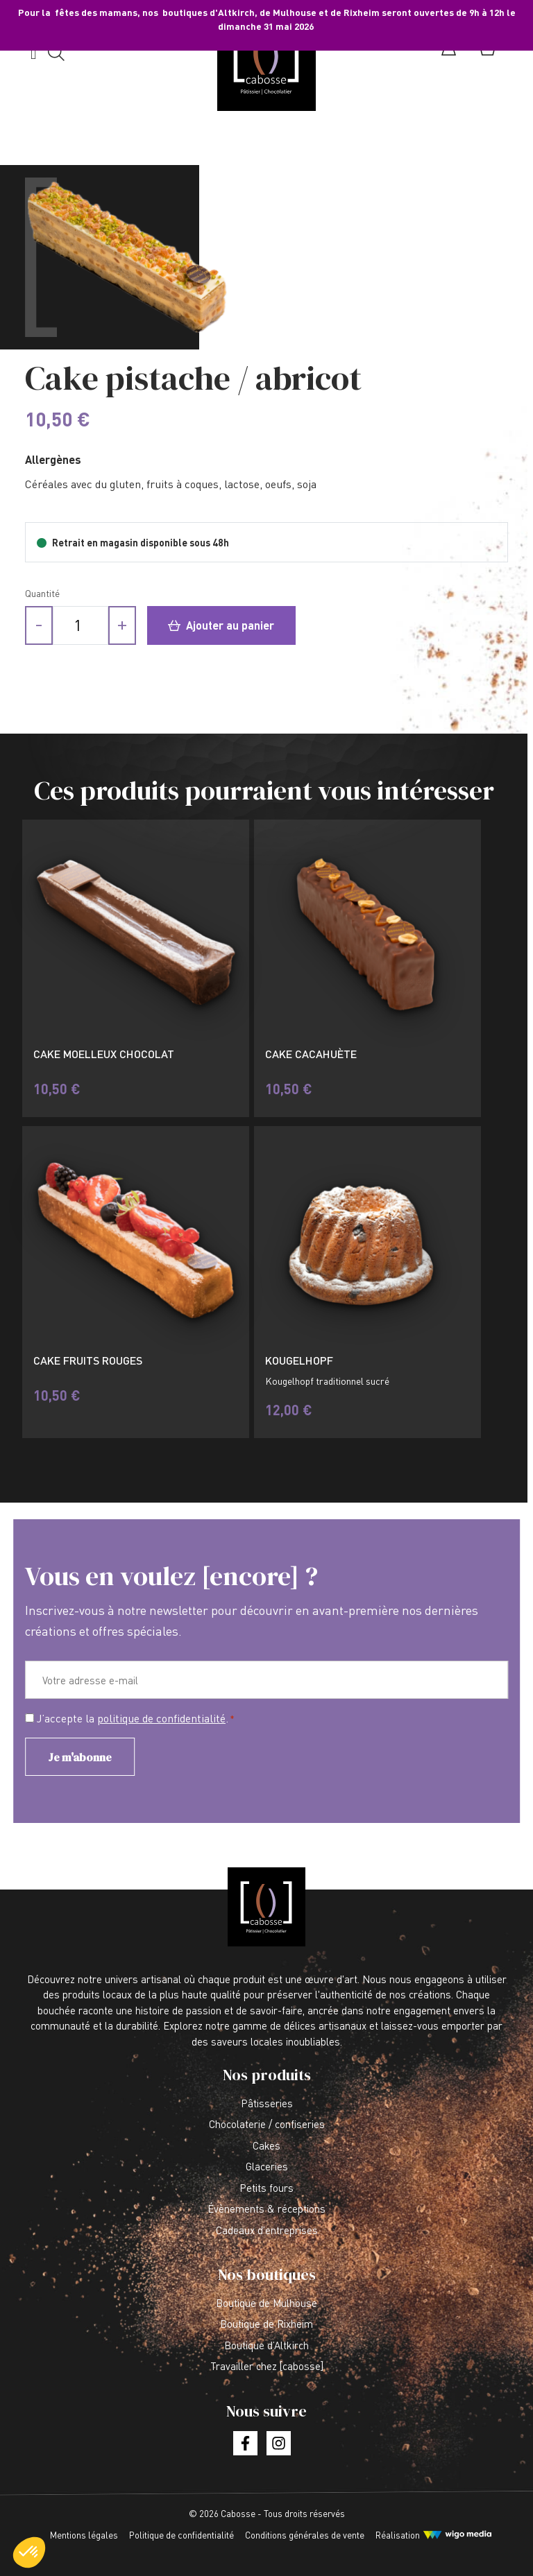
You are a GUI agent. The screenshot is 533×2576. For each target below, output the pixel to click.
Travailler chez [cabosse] (266, 2366)
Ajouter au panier (221, 625)
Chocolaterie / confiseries (267, 2124)
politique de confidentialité (161, 1718)
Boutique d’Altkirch (266, 2345)
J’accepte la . (136, 1719)
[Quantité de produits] (80, 625)
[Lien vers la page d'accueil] (266, 61)
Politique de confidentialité (181, 2535)
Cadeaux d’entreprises (267, 2230)
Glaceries (267, 2166)
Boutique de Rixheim (266, 2323)
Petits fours (266, 2187)
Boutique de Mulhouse (266, 2303)
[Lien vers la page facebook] (245, 2443)
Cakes (266, 2145)
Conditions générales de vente (304, 2535)
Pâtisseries (267, 2103)
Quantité (42, 593)
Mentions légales (84, 2535)
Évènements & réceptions (266, 2208)
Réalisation (397, 2535)
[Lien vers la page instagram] (278, 2443)
